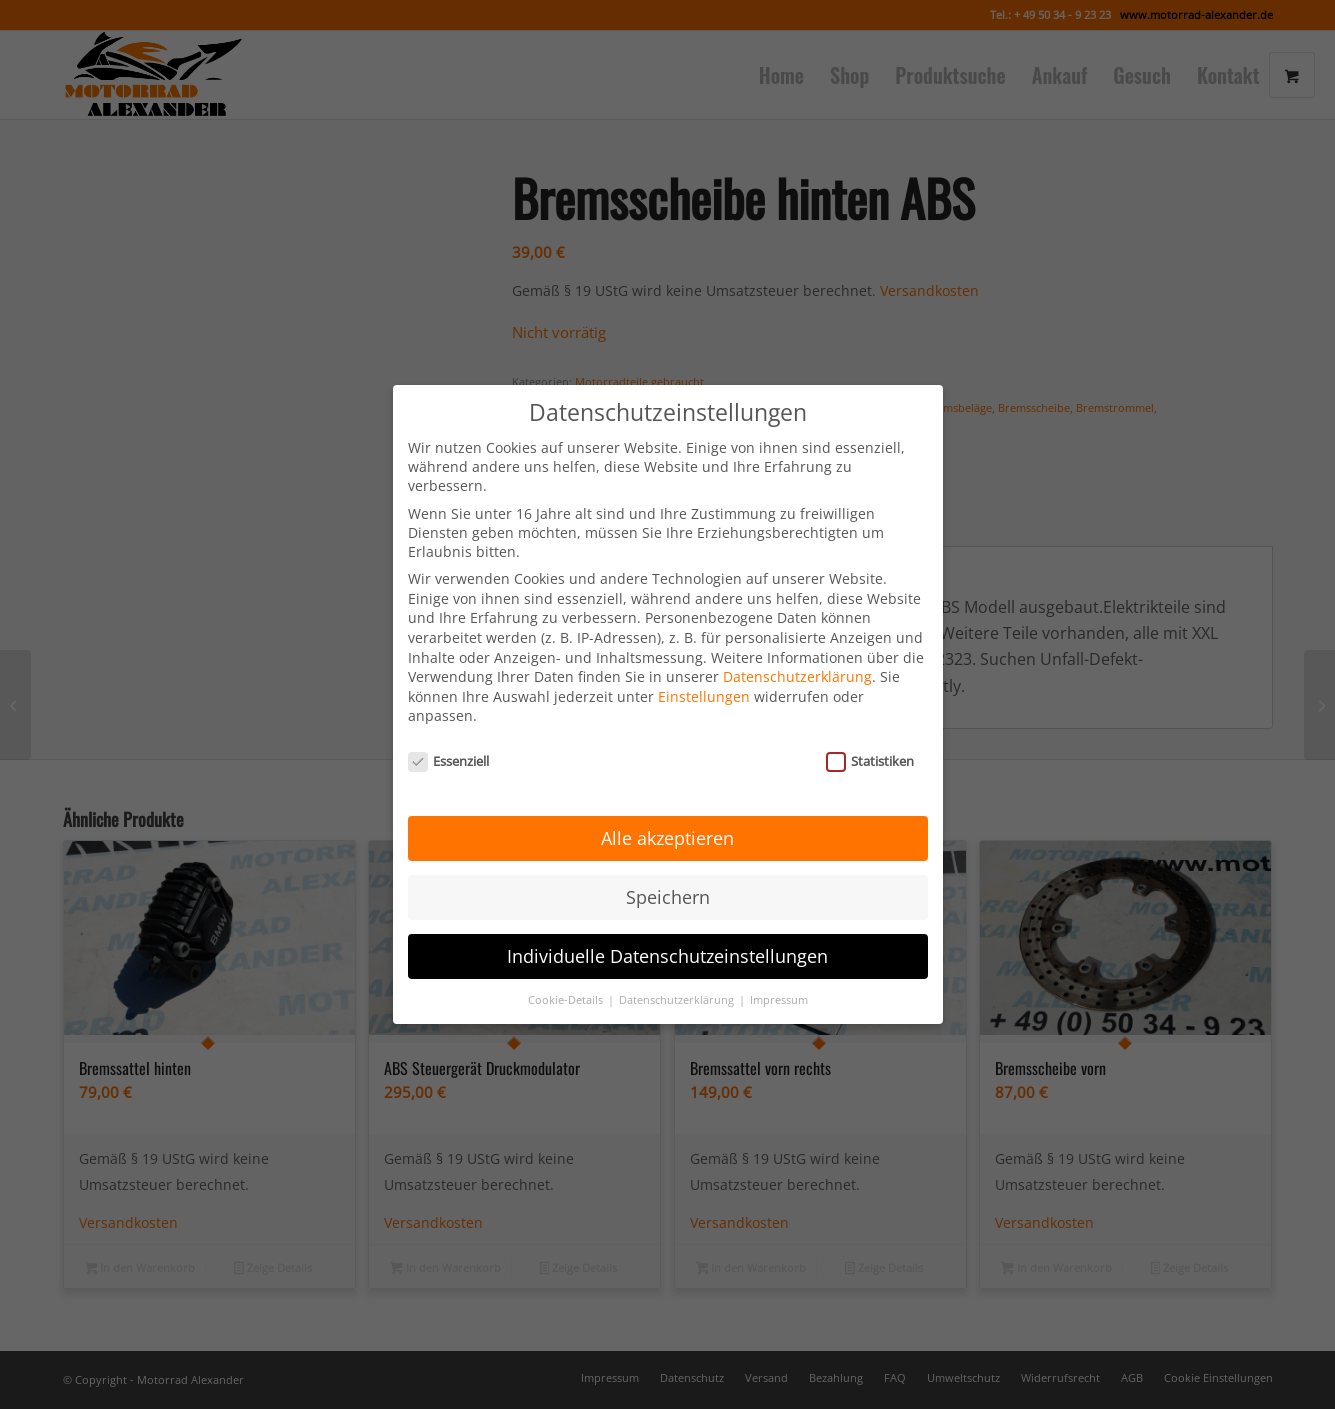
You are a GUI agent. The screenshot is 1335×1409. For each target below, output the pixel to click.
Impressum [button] (779, 970)
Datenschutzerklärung (797, 647)
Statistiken (870, 732)
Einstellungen (704, 667)
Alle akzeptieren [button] (667, 809)
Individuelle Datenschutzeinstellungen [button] (667, 927)
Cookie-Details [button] (567, 970)
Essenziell (449, 732)
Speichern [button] (668, 868)
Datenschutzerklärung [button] (678, 970)
